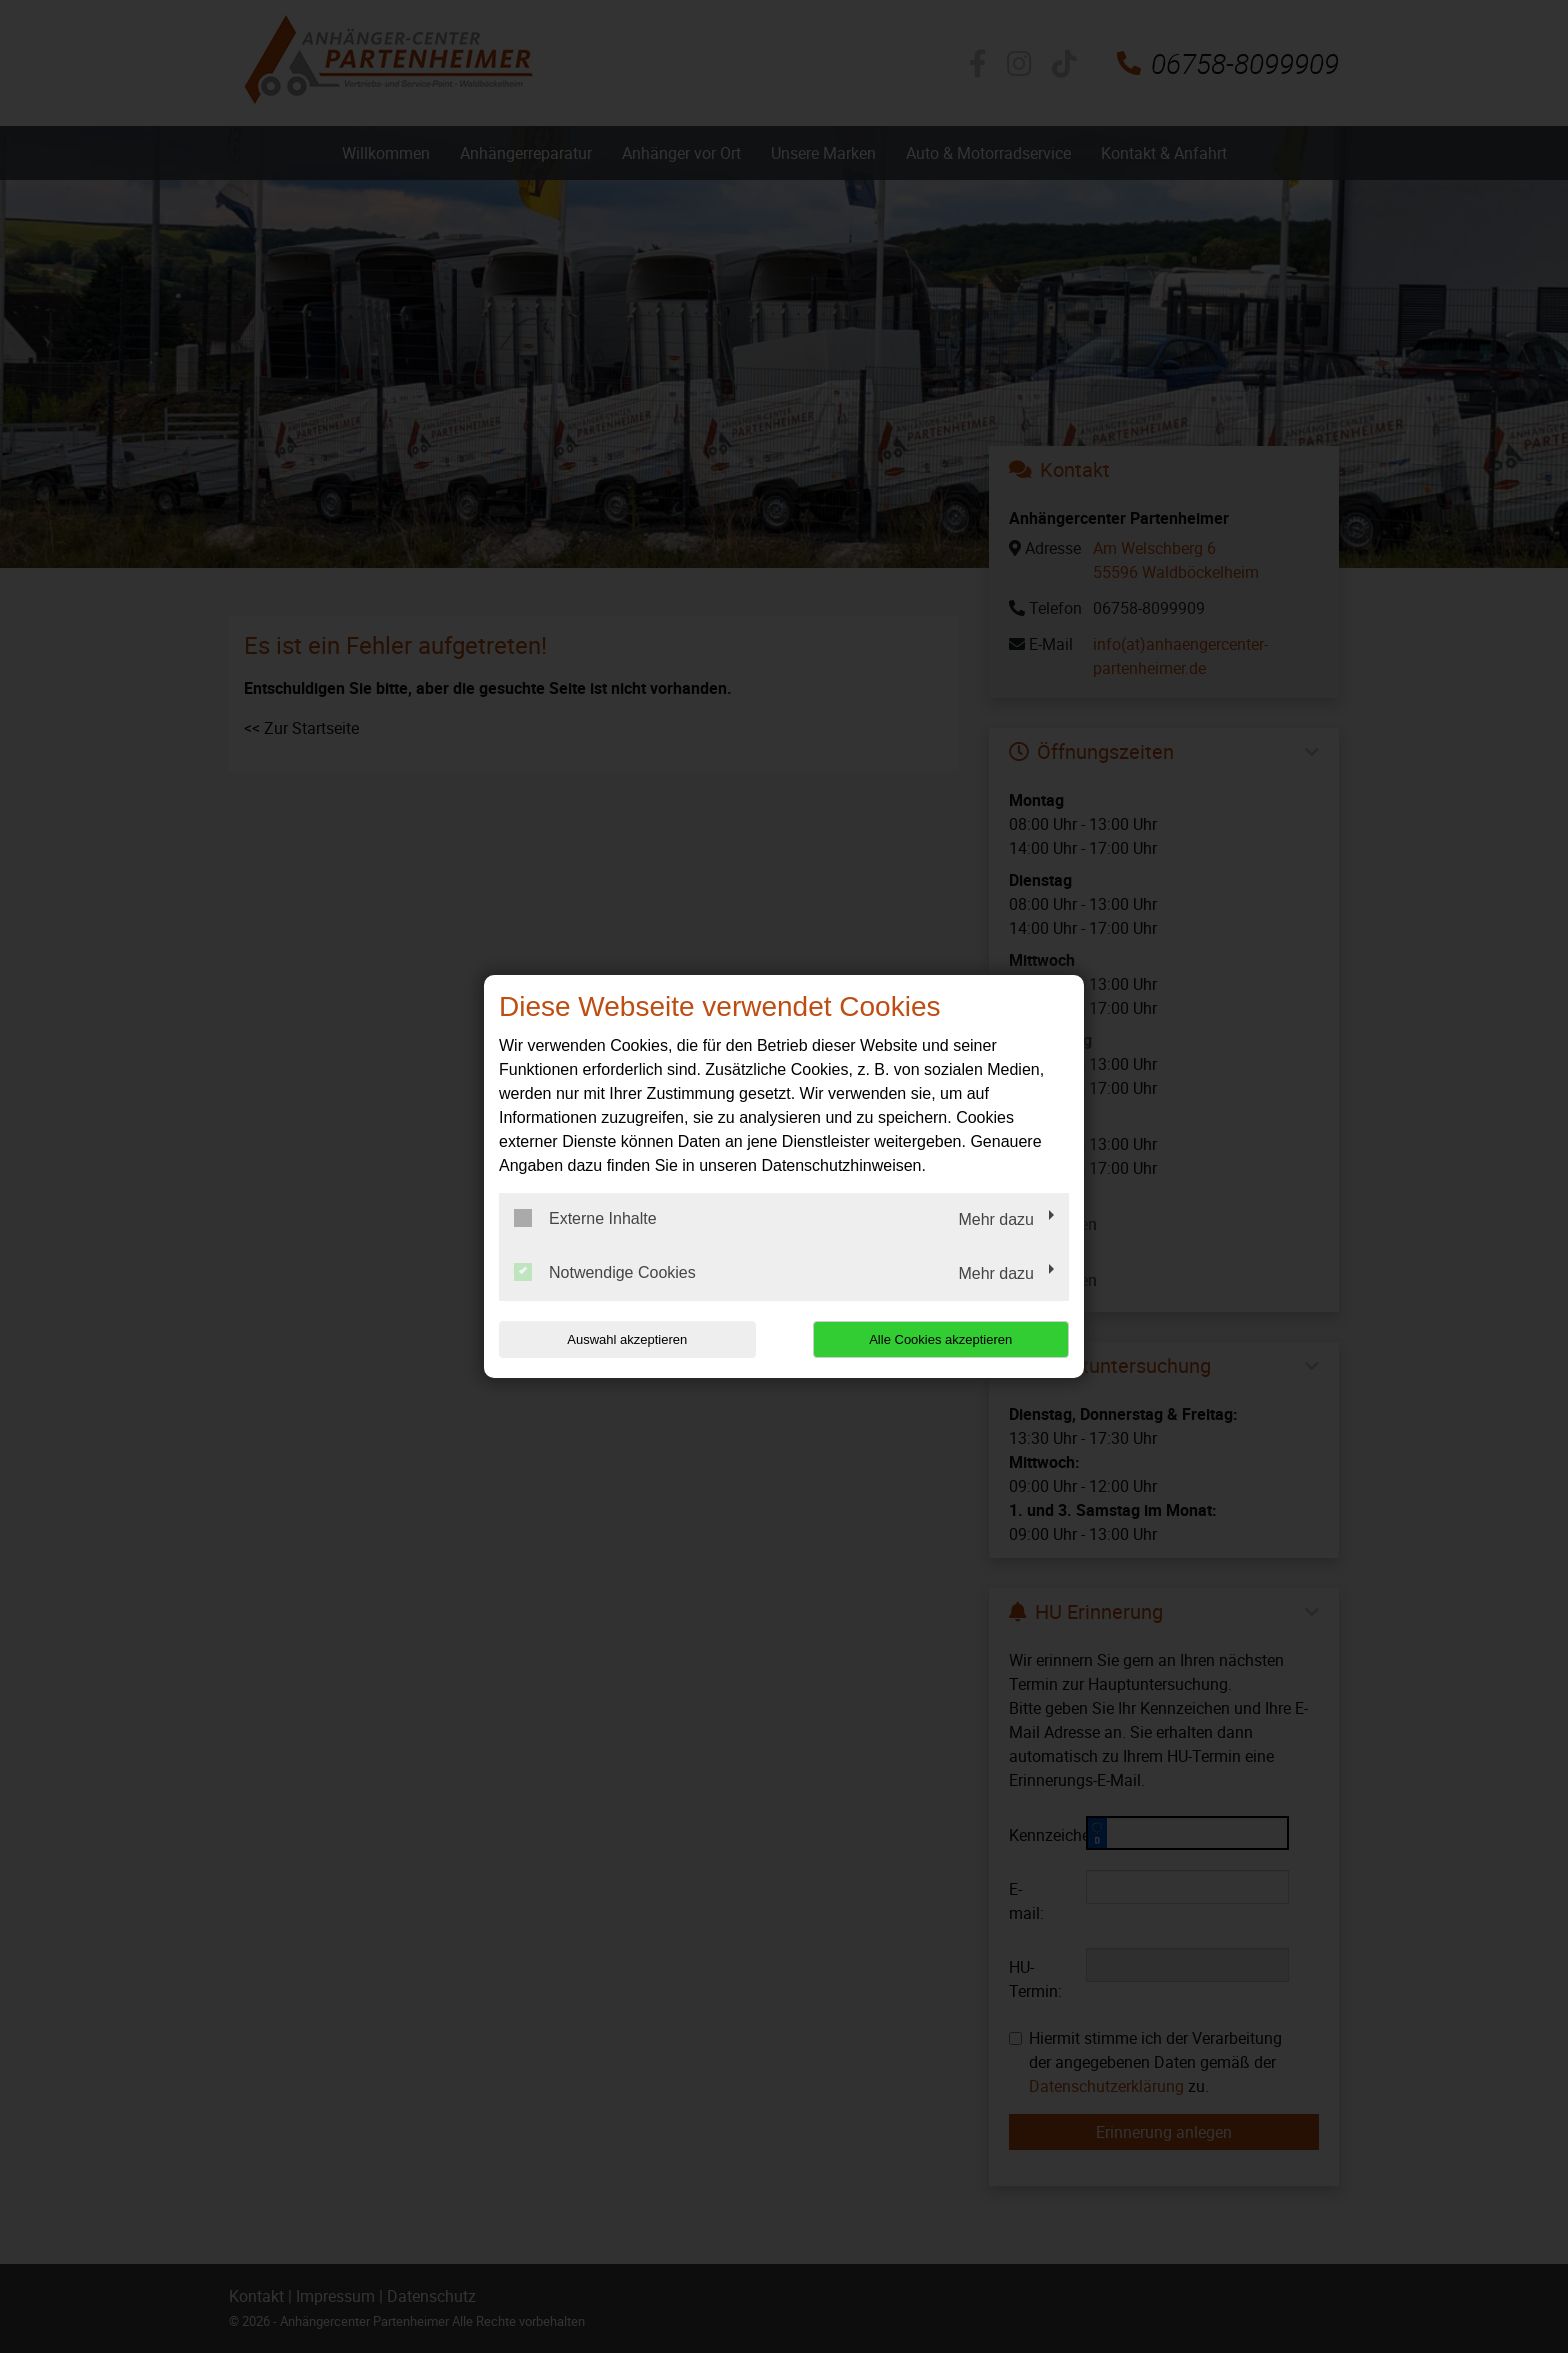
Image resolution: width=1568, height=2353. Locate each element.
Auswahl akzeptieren (627, 1339)
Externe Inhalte (585, 1218)
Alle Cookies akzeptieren (940, 1339)
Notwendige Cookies (605, 1272)
